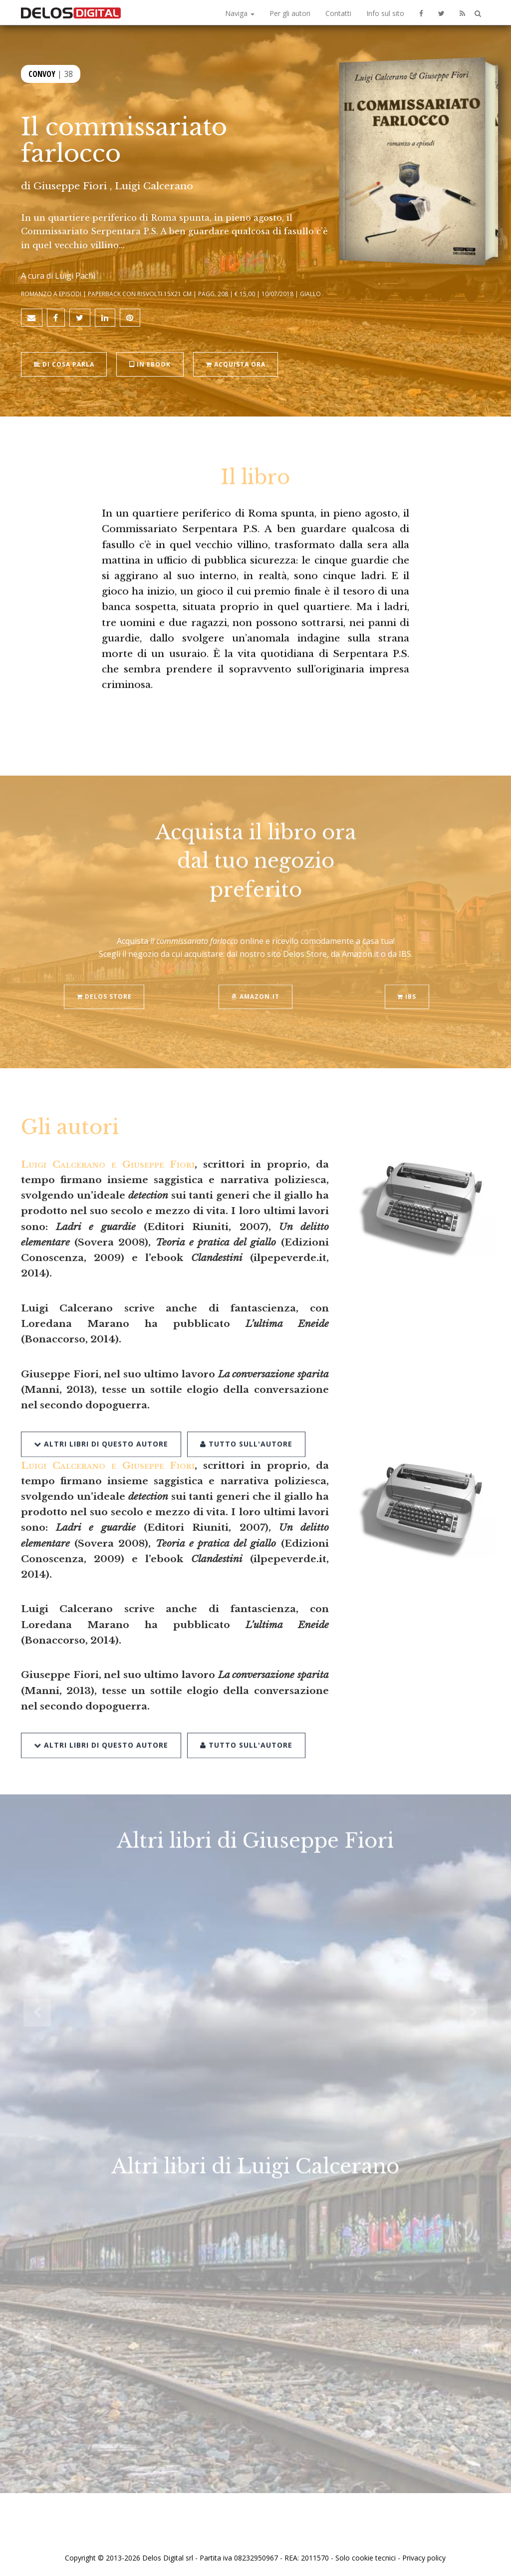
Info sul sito (385, 13)
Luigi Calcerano (154, 186)
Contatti (338, 13)
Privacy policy (424, 2557)
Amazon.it (255, 973)
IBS (406, 973)
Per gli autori (289, 13)
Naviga (240, 13)
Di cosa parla (64, 363)
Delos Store (104, 973)
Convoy (41, 73)
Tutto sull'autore (246, 1419)
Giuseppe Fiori (70, 186)
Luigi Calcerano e (108, 1164)
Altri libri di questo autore (101, 1419)
